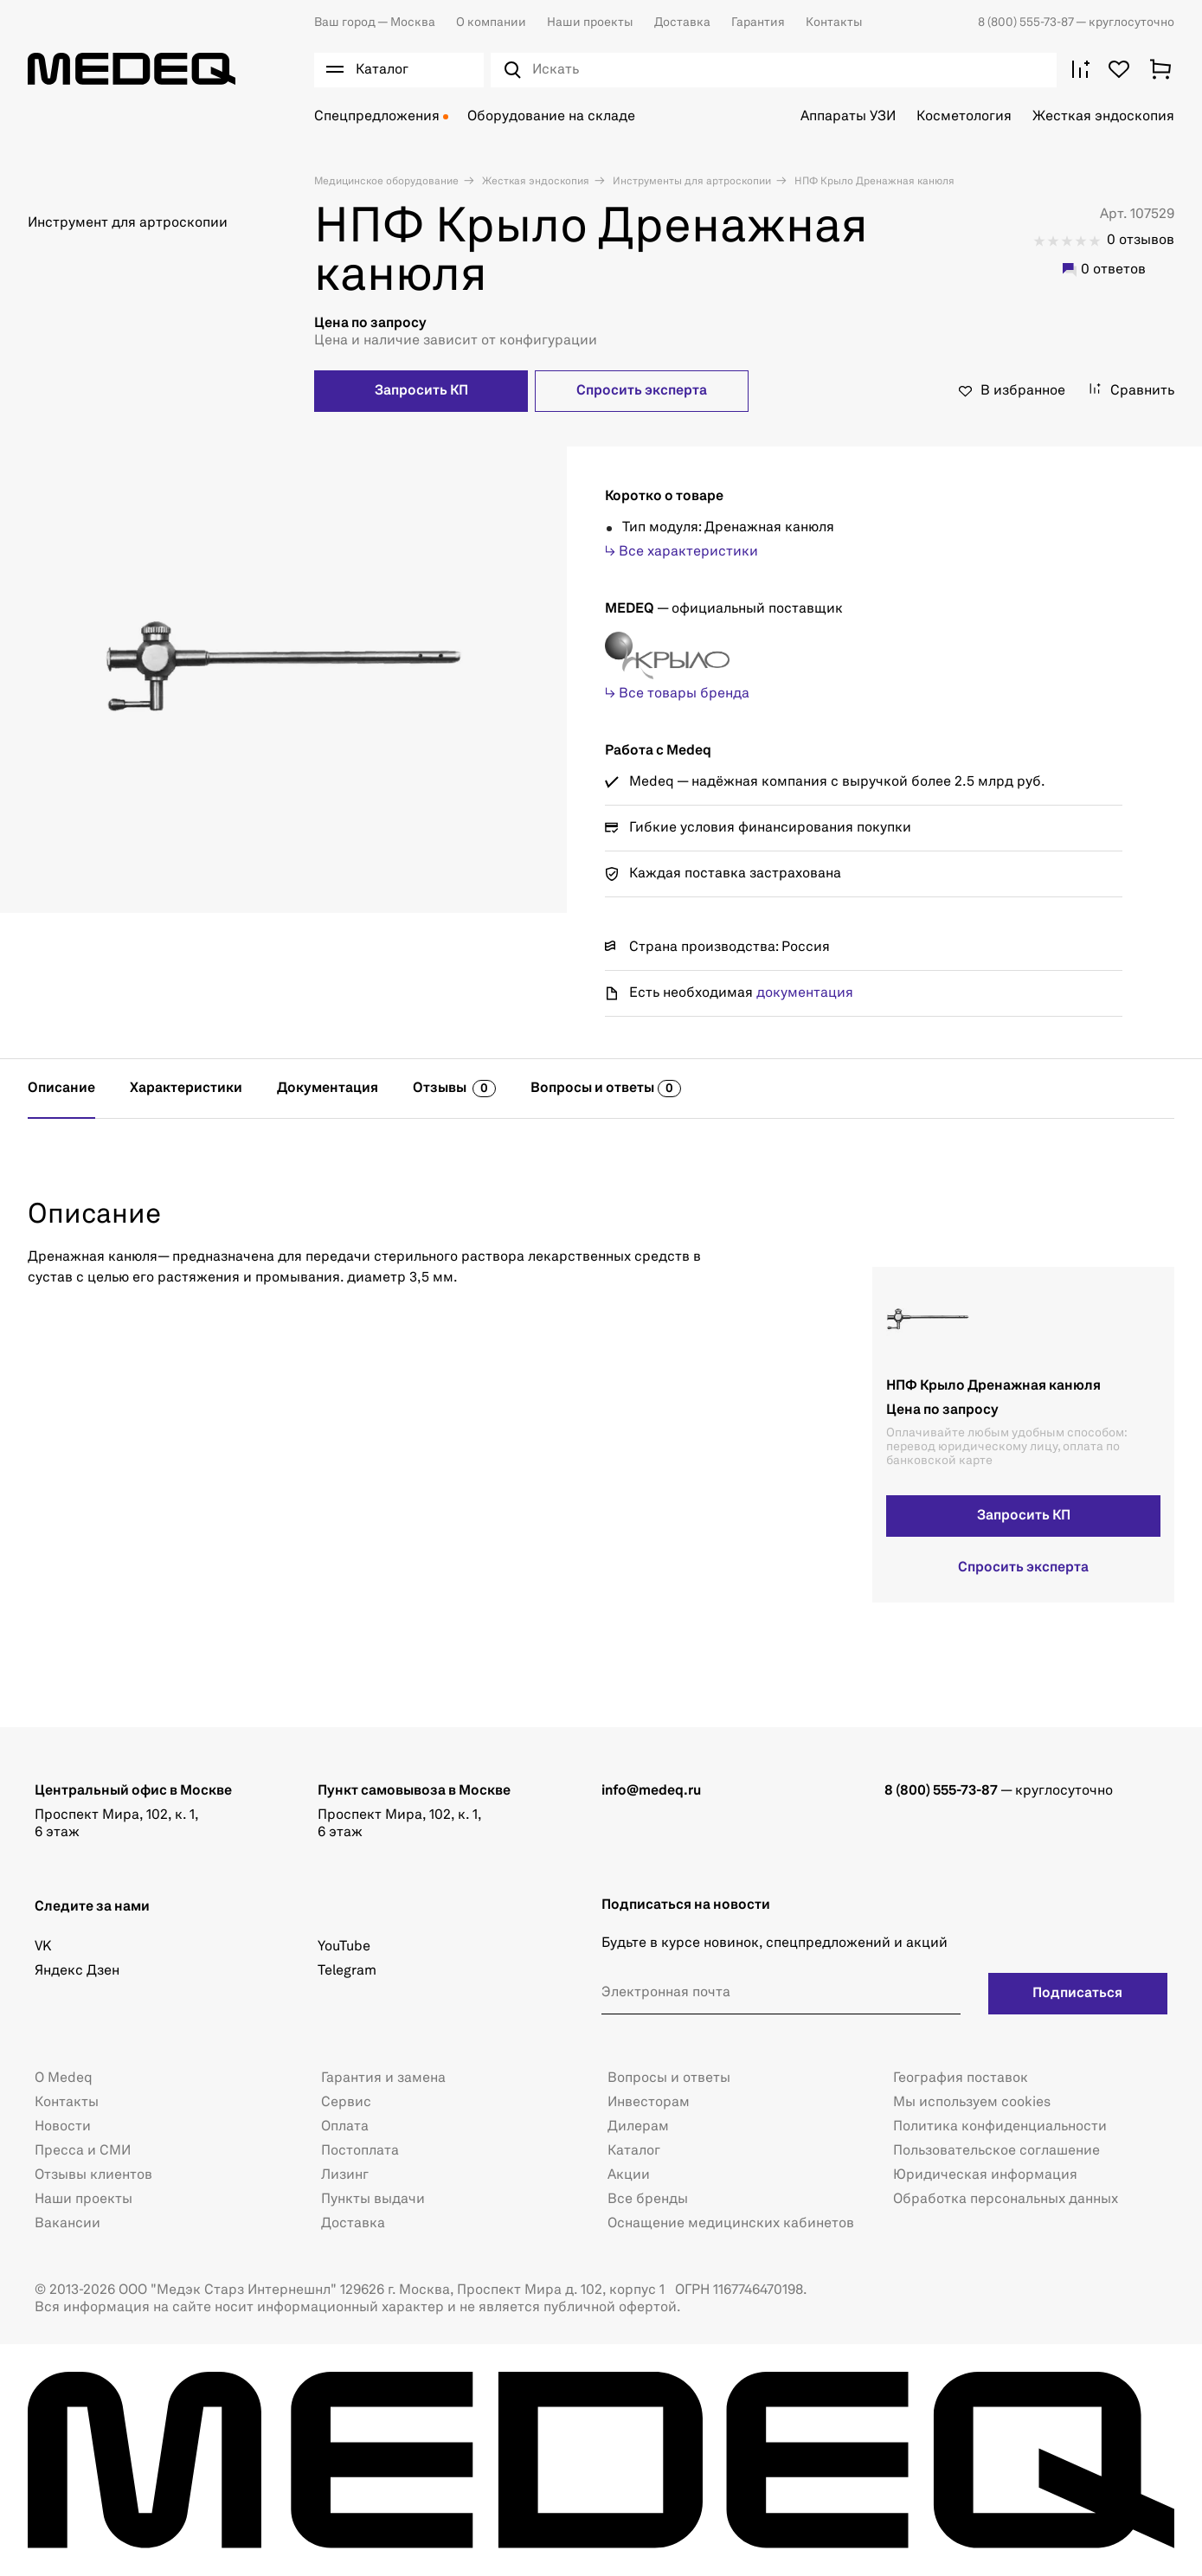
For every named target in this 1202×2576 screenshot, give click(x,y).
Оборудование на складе (551, 117)
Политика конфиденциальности (1000, 2127)
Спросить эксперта (641, 391)
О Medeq (64, 2078)
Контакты (834, 22)
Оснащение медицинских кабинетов (730, 2224)
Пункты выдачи (373, 2200)
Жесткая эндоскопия (1103, 117)
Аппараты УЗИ (848, 117)
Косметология (964, 117)
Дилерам (638, 2127)
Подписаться (1077, 1994)
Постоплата (360, 2151)
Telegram (347, 1971)
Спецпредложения (377, 117)
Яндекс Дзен (77, 1971)
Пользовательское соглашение (996, 2151)
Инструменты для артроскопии (690, 182)
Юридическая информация (985, 2175)
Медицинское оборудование (386, 182)
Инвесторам (648, 2103)
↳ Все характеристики (681, 552)
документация (804, 993)
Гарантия (758, 22)
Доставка (682, 22)
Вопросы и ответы (668, 2078)
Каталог (633, 2151)
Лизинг (345, 2175)
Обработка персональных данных (1005, 2200)
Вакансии (67, 2224)
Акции (628, 2175)
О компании (491, 22)
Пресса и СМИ (83, 2151)
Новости (63, 2127)
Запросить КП (421, 391)
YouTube (344, 1947)
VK (43, 1947)
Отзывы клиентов (93, 2175)
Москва (374, 22)
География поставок (960, 2078)
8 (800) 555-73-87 (1027, 22)
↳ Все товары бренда (677, 694)
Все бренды (647, 2200)
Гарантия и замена (383, 2078)
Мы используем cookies (972, 2103)
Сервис (346, 2103)
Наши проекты (590, 22)
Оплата (345, 2127)
